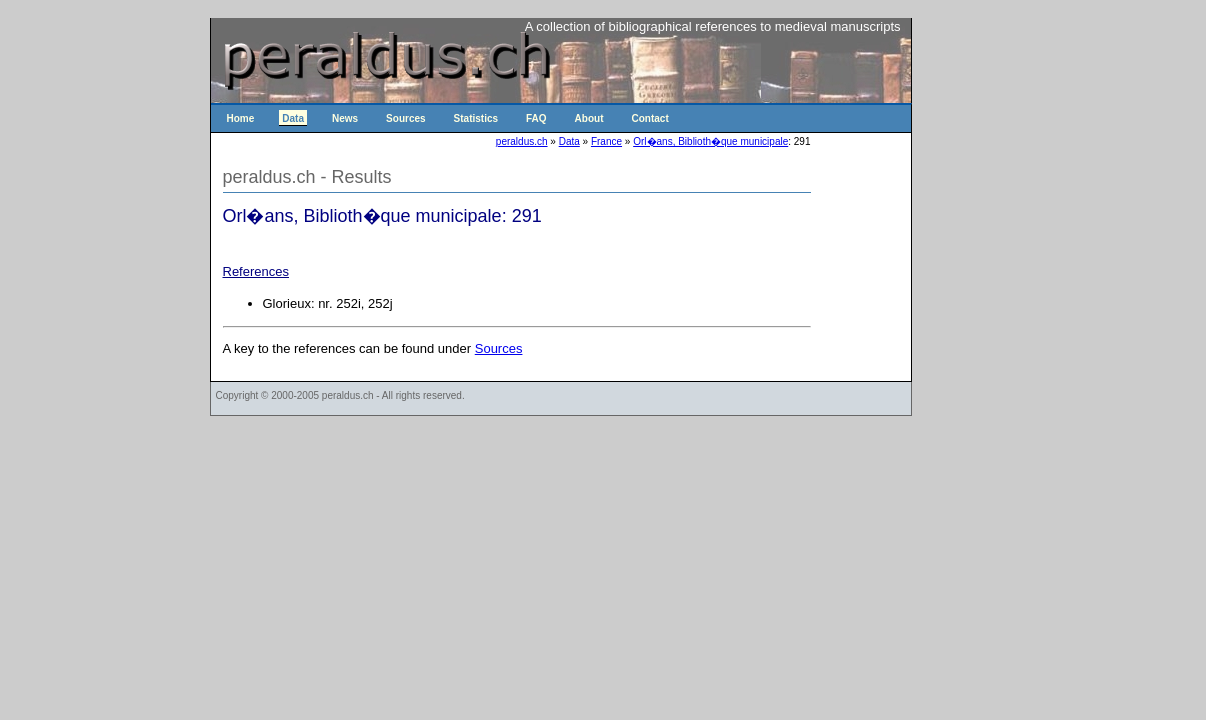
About (589, 118)
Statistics (476, 118)
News (345, 118)
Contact (650, 118)
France (606, 141)
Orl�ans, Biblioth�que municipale (710, 141)
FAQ (536, 118)
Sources (405, 118)
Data (293, 118)
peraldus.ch (522, 141)
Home (241, 118)
